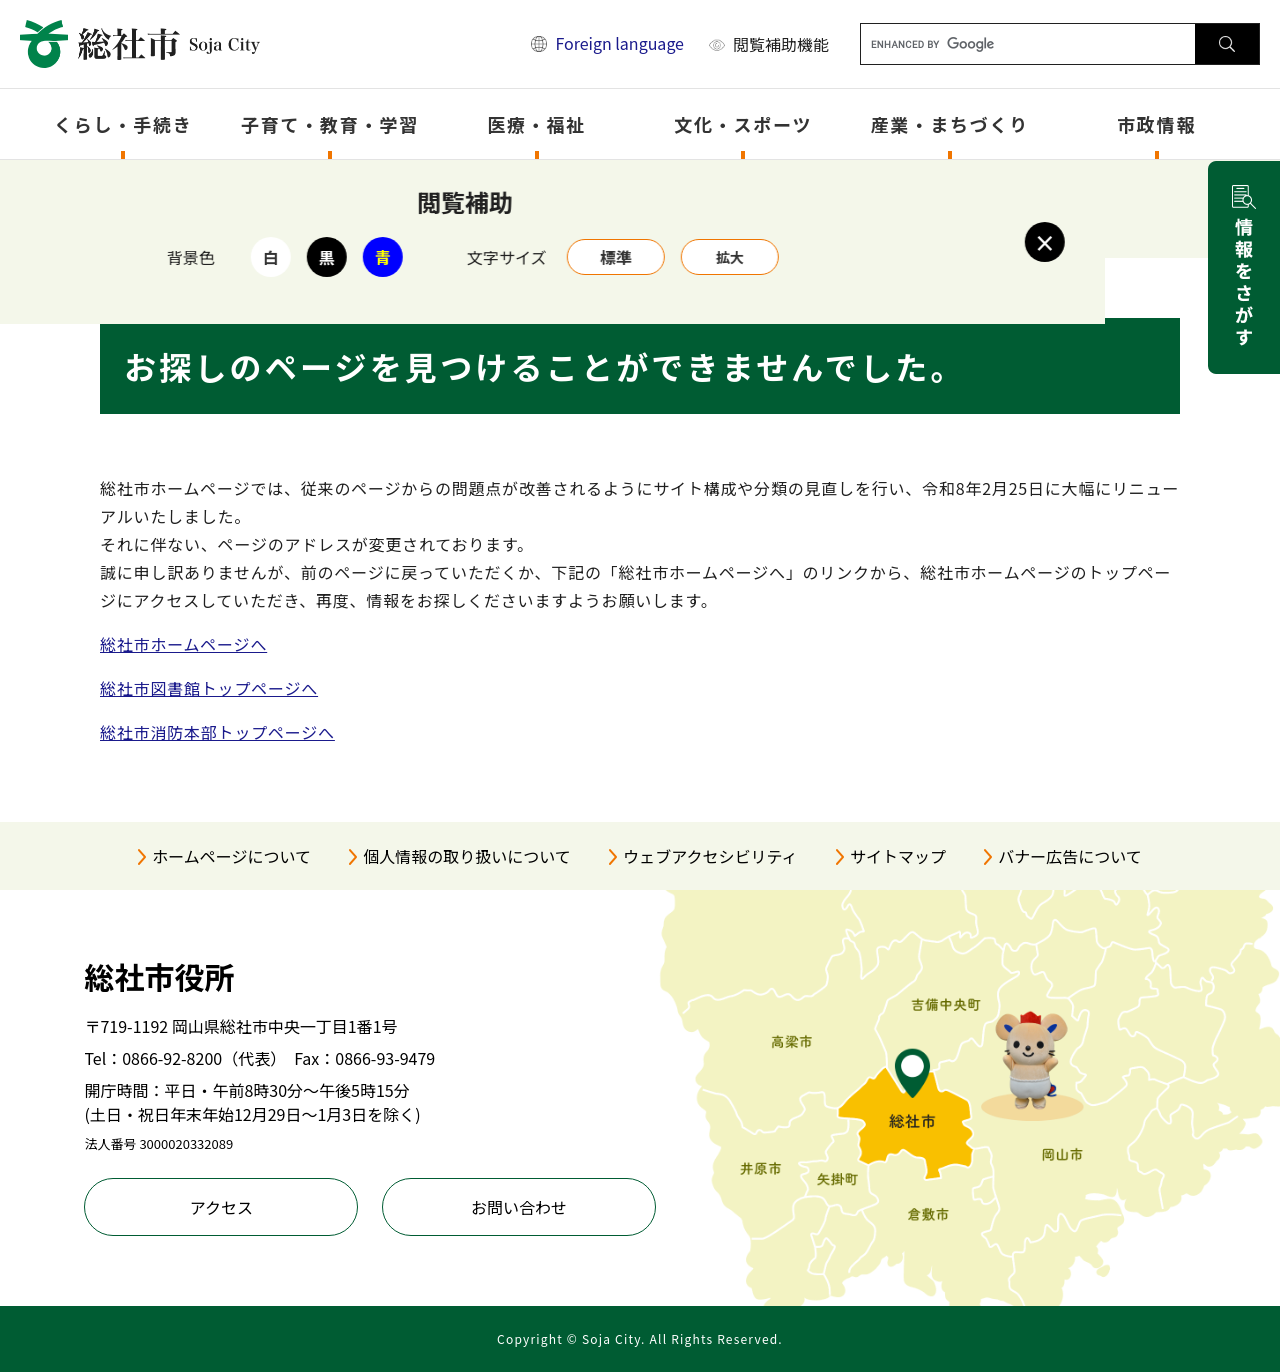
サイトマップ (898, 856)
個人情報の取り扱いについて (467, 856)
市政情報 (1156, 124)
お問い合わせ (519, 1207)
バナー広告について (1070, 856)
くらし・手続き (123, 124)
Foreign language (619, 43)
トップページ (204, 186)
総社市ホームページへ (183, 644)
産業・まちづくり (950, 124)
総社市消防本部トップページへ (217, 732)
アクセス (221, 1207)
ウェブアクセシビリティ (710, 856)
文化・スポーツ (743, 124)
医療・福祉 (536, 124)
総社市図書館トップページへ (209, 688)
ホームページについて (231, 856)
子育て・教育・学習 (330, 124)
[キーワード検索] (1028, 44)
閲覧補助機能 (781, 44)
